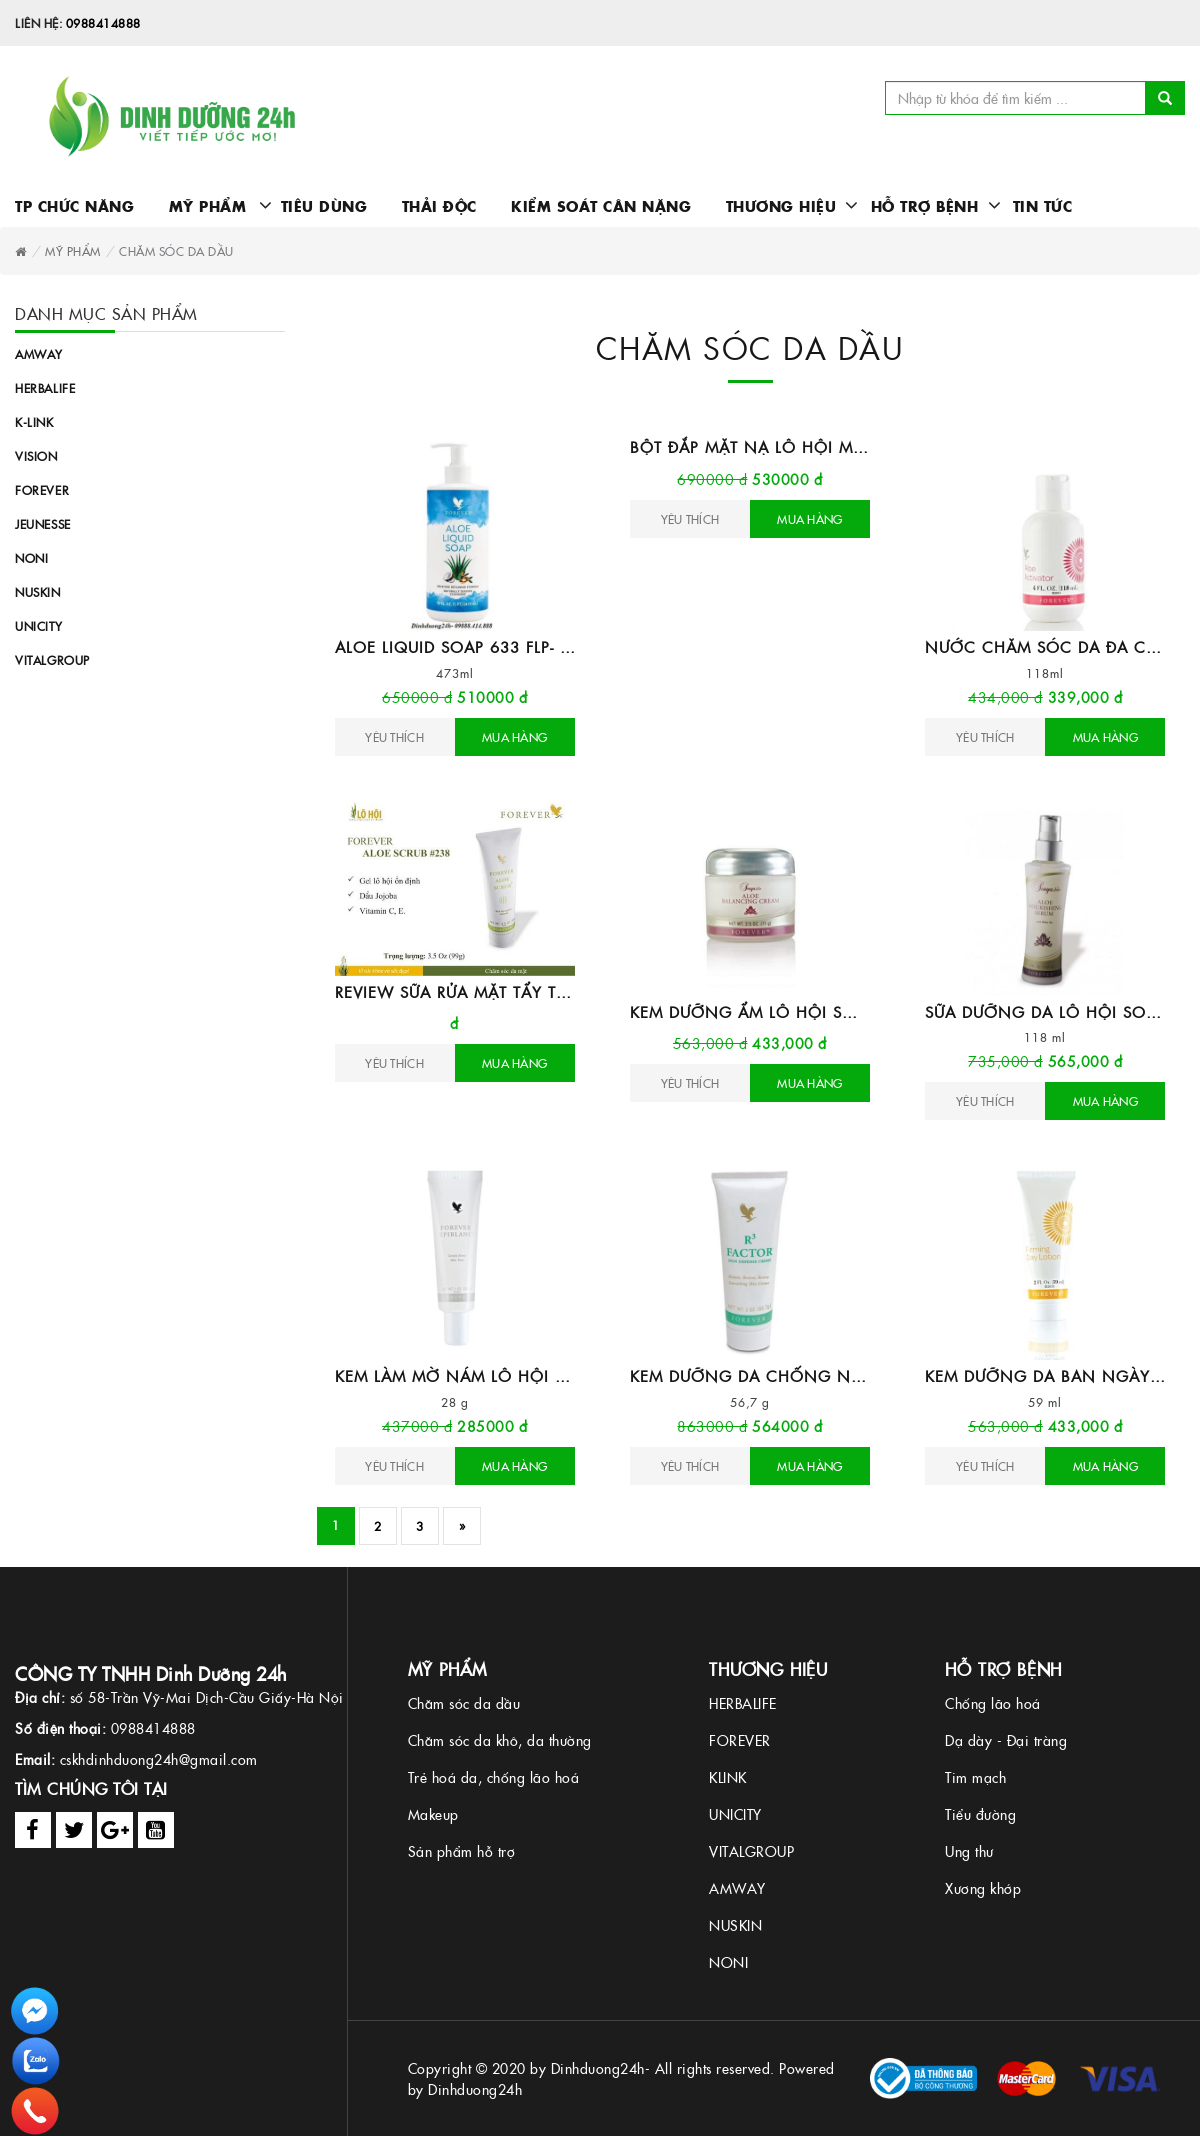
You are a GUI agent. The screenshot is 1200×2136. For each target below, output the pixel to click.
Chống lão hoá (993, 1703)
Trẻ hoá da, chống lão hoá (494, 1777)
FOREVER (740, 1740)
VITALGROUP (751, 1851)
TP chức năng (74, 206)
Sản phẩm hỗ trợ (462, 1851)
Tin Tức (1043, 206)
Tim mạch (975, 1777)
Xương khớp (983, 1888)
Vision (36, 455)
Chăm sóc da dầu (464, 1703)
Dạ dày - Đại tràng (1006, 1740)
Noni (31, 557)
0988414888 (103, 22)
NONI (728, 1962)
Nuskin (38, 591)
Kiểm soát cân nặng (601, 206)
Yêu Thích (394, 736)
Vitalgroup (52, 659)
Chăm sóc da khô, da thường (500, 1740)
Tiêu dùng (324, 206)
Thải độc (439, 206)
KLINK (728, 1777)
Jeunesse (43, 523)
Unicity (38, 625)
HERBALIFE (743, 1703)
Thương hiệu (774, 206)
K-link (34, 421)
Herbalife (45, 387)
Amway (39, 353)
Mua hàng (514, 736)
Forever (42, 489)
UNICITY (735, 1814)
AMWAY (737, 1888)
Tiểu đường (980, 1814)
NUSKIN (735, 1925)
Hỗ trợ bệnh (918, 206)
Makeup (433, 1814)
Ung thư (969, 1851)
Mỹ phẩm (204, 206)
